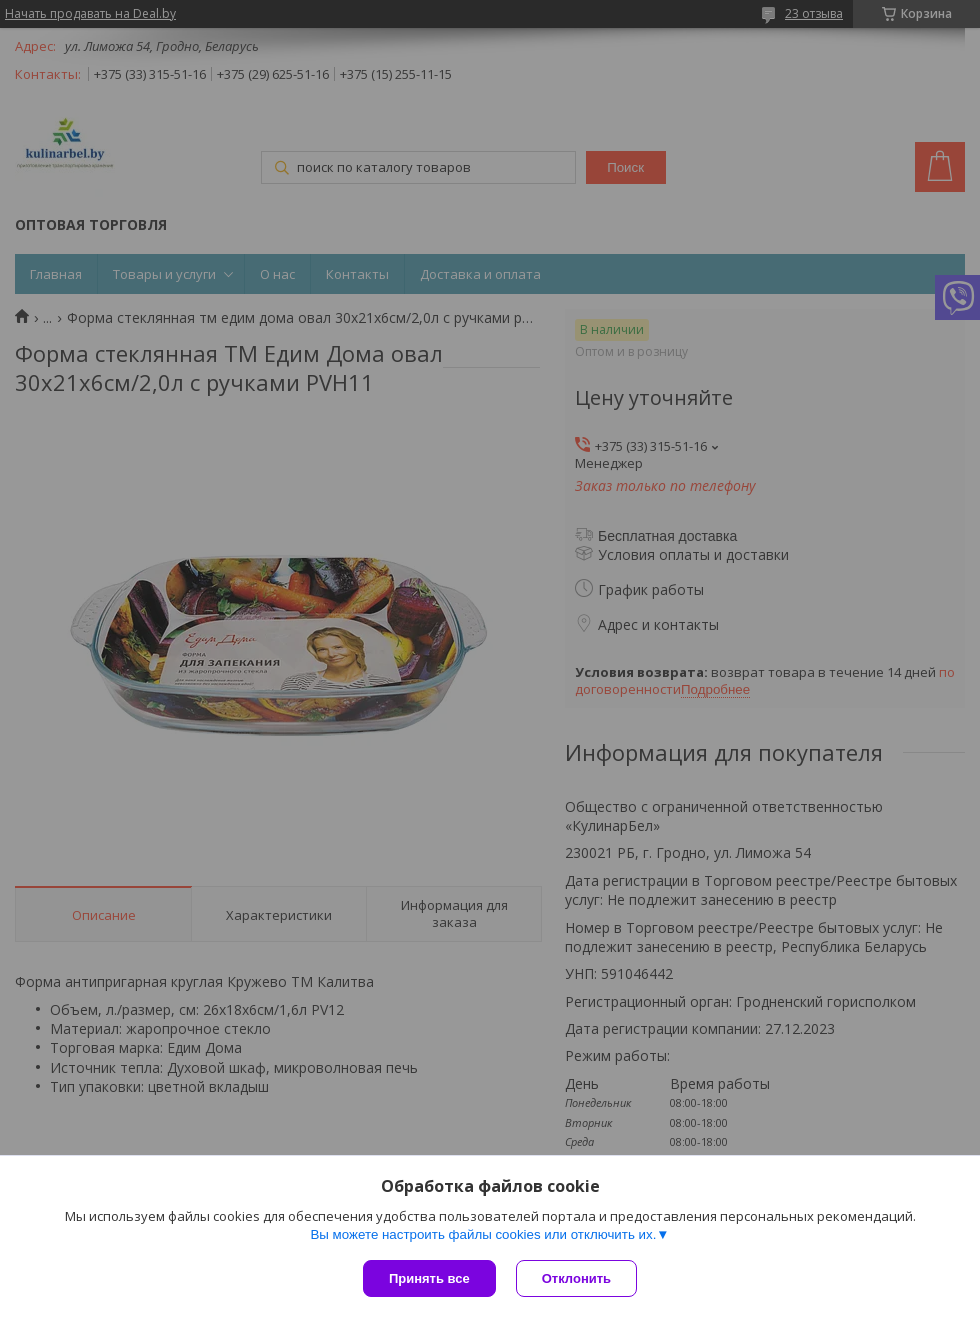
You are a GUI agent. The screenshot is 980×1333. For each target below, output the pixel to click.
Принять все (429, 1278)
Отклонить (576, 1278)
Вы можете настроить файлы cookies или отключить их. (483, 1234)
